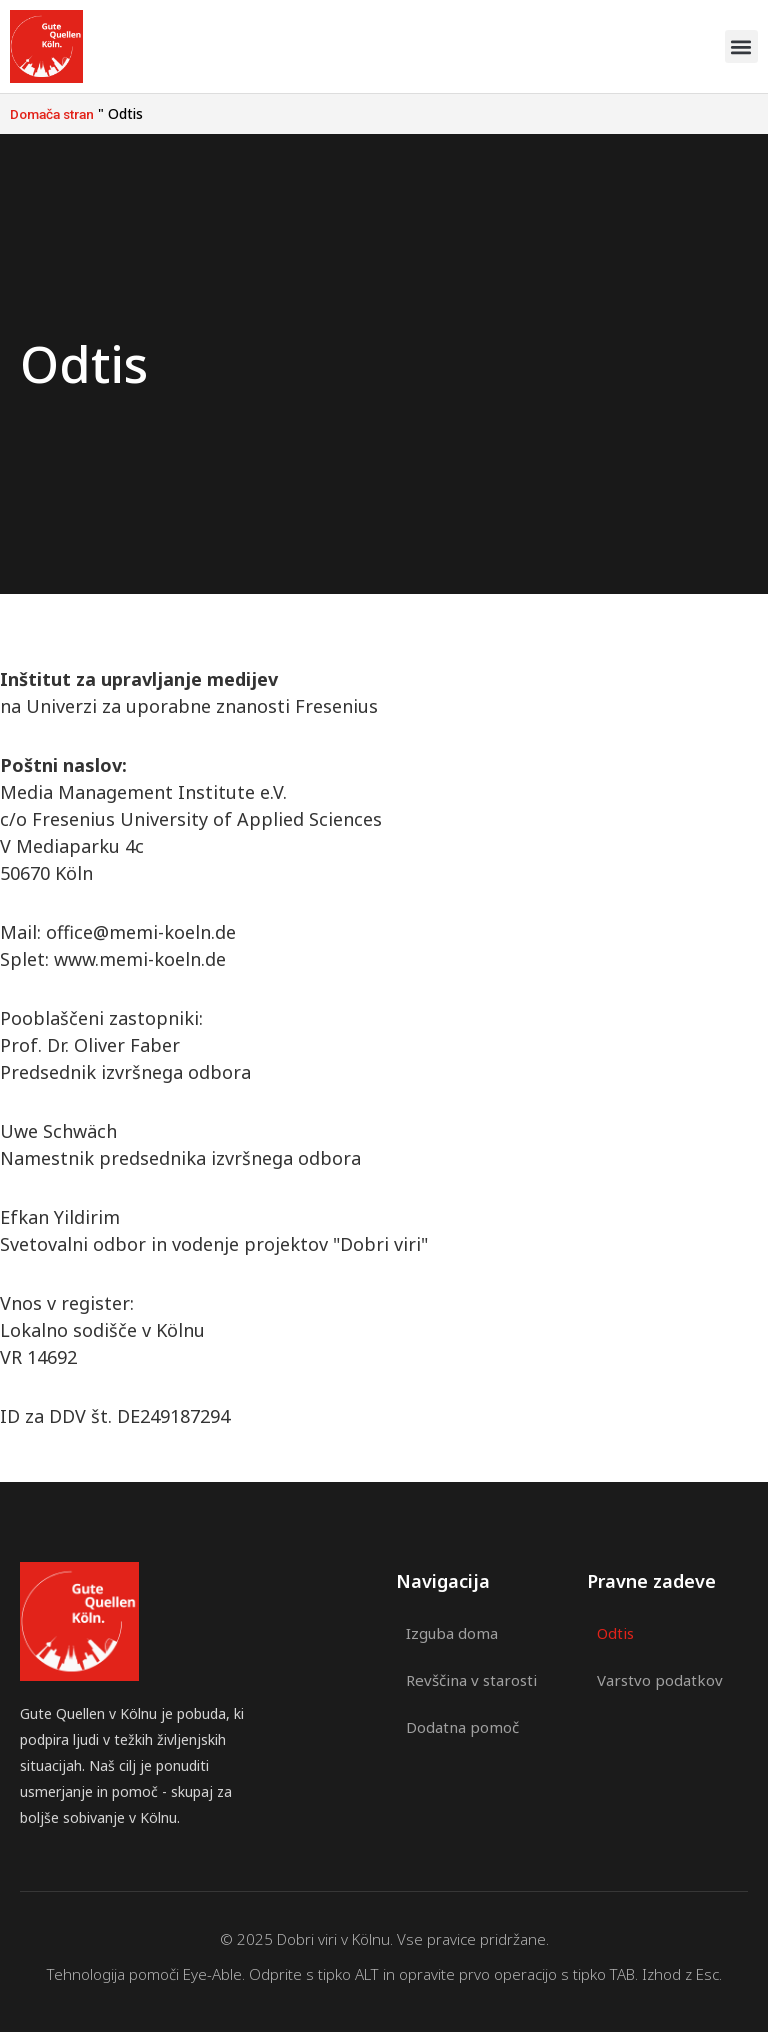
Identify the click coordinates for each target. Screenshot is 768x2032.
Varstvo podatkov (660, 1679)
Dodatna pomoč (462, 1725)
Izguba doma (452, 1633)
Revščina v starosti (471, 1679)
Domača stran (52, 114)
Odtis (615, 1633)
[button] (741, 46)
